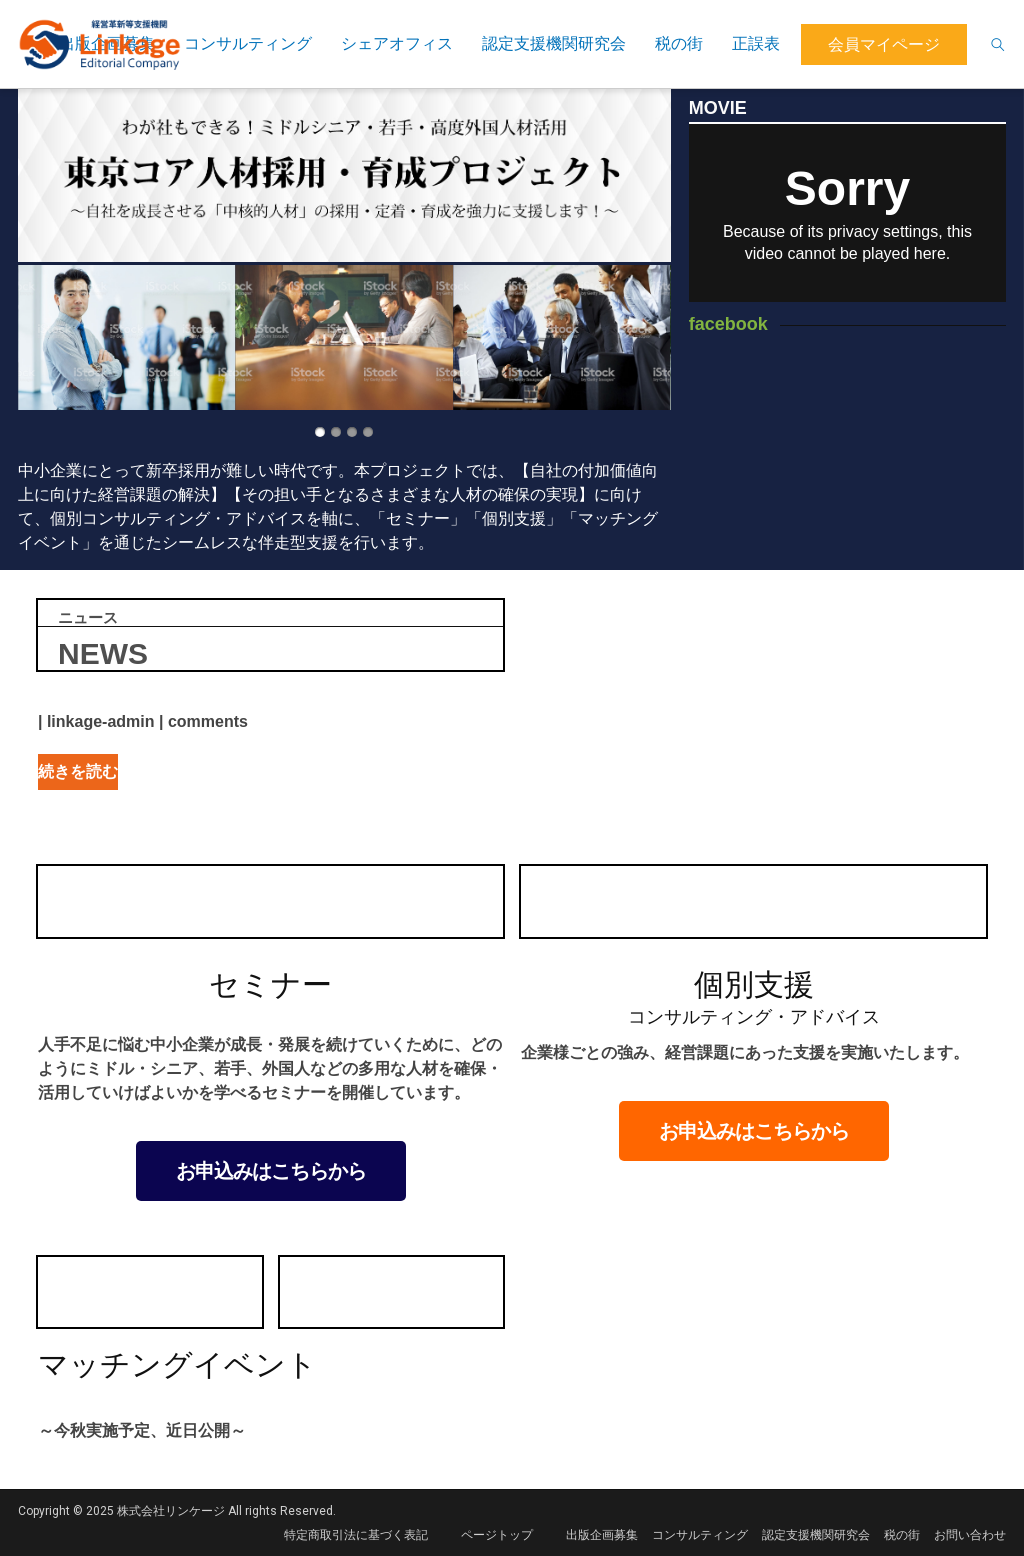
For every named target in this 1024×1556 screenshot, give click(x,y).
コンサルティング (248, 43)
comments (208, 721)
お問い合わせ (970, 1535)
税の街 (679, 43)
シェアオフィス (397, 43)
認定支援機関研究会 (554, 43)
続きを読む (78, 771)
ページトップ (497, 1535)
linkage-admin (101, 721)
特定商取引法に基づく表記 (356, 1535)
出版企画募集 (602, 1535)
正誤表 (756, 43)
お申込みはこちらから (271, 1171)
